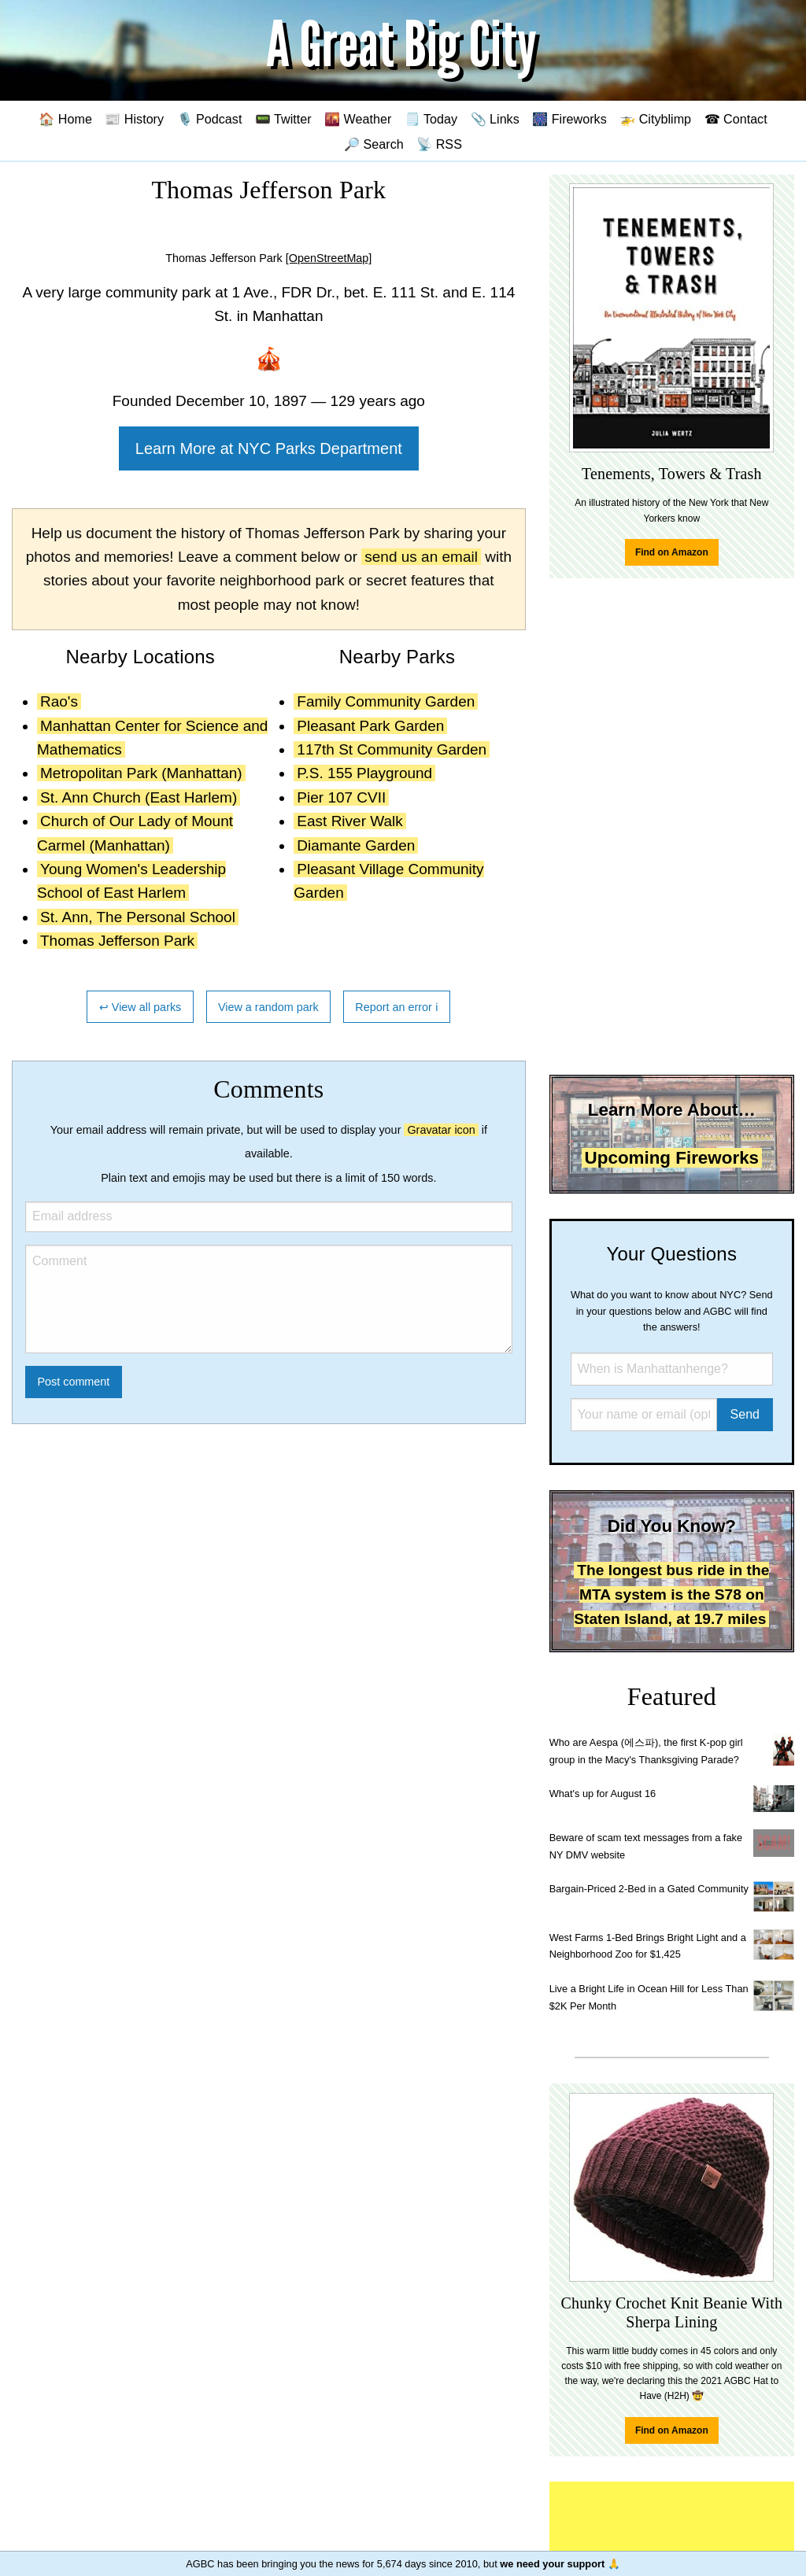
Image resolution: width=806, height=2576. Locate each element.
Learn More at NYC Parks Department (268, 448)
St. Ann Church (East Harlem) (138, 797)
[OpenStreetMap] (329, 258)
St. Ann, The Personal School (137, 917)
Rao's (59, 701)
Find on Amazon (671, 552)
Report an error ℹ (396, 1007)
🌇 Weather (357, 119)
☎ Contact (735, 119)
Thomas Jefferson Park (117, 940)
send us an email (421, 556)
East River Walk (349, 821)
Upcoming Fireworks (672, 1158)
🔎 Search (374, 144)
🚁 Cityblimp (655, 119)
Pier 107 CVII (341, 797)
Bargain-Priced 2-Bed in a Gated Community (649, 1889)
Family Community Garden (386, 701)
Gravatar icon (441, 1130)
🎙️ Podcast (209, 119)
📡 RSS (439, 144)
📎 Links (495, 119)
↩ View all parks (140, 1007)
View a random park (268, 1007)
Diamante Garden (356, 845)
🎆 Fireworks (569, 119)
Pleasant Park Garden (370, 726)
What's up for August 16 (602, 1793)
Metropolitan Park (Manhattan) (141, 773)
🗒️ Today (431, 119)
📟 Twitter (283, 119)
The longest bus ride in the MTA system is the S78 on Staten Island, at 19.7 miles (671, 1594)
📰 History (134, 119)
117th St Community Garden (391, 749)
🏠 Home (65, 119)
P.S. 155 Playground (364, 773)
